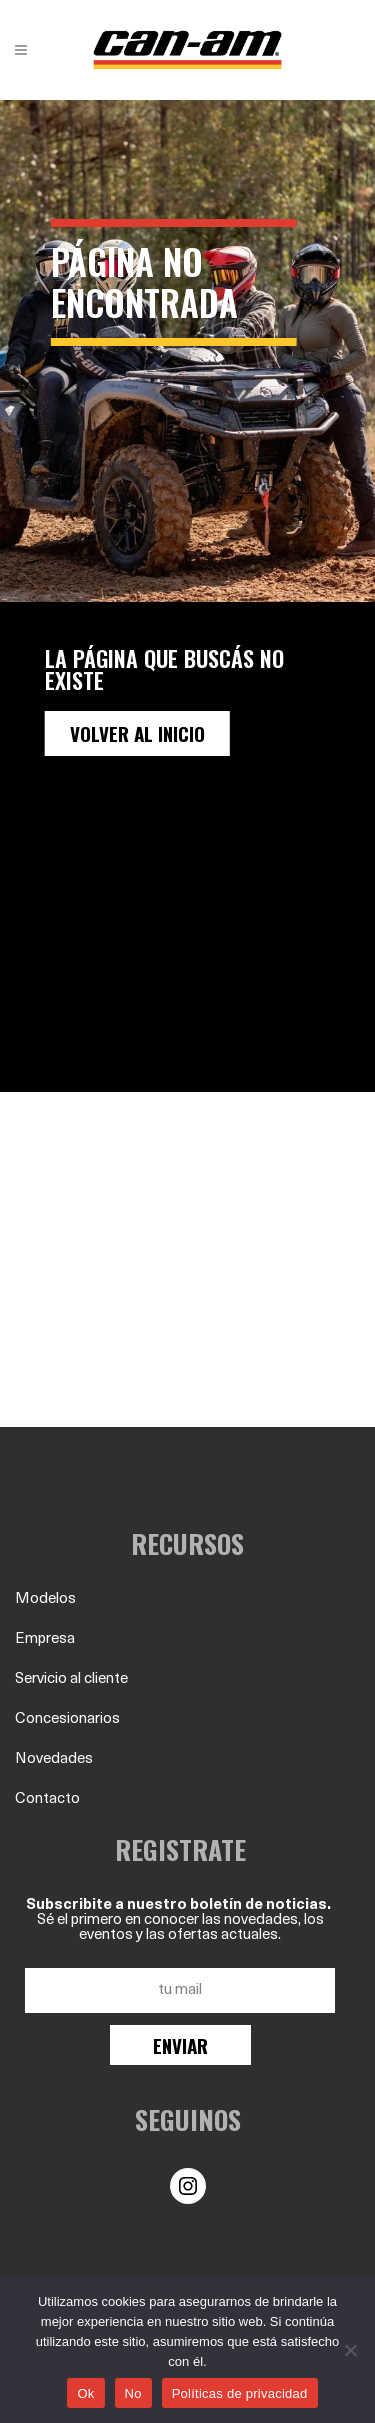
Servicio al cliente (71, 1679)
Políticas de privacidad (240, 2393)
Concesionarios (67, 1719)
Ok (85, 2393)
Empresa (45, 1639)
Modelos (45, 1599)
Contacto (47, 1799)
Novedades (54, 1759)
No (133, 2393)
